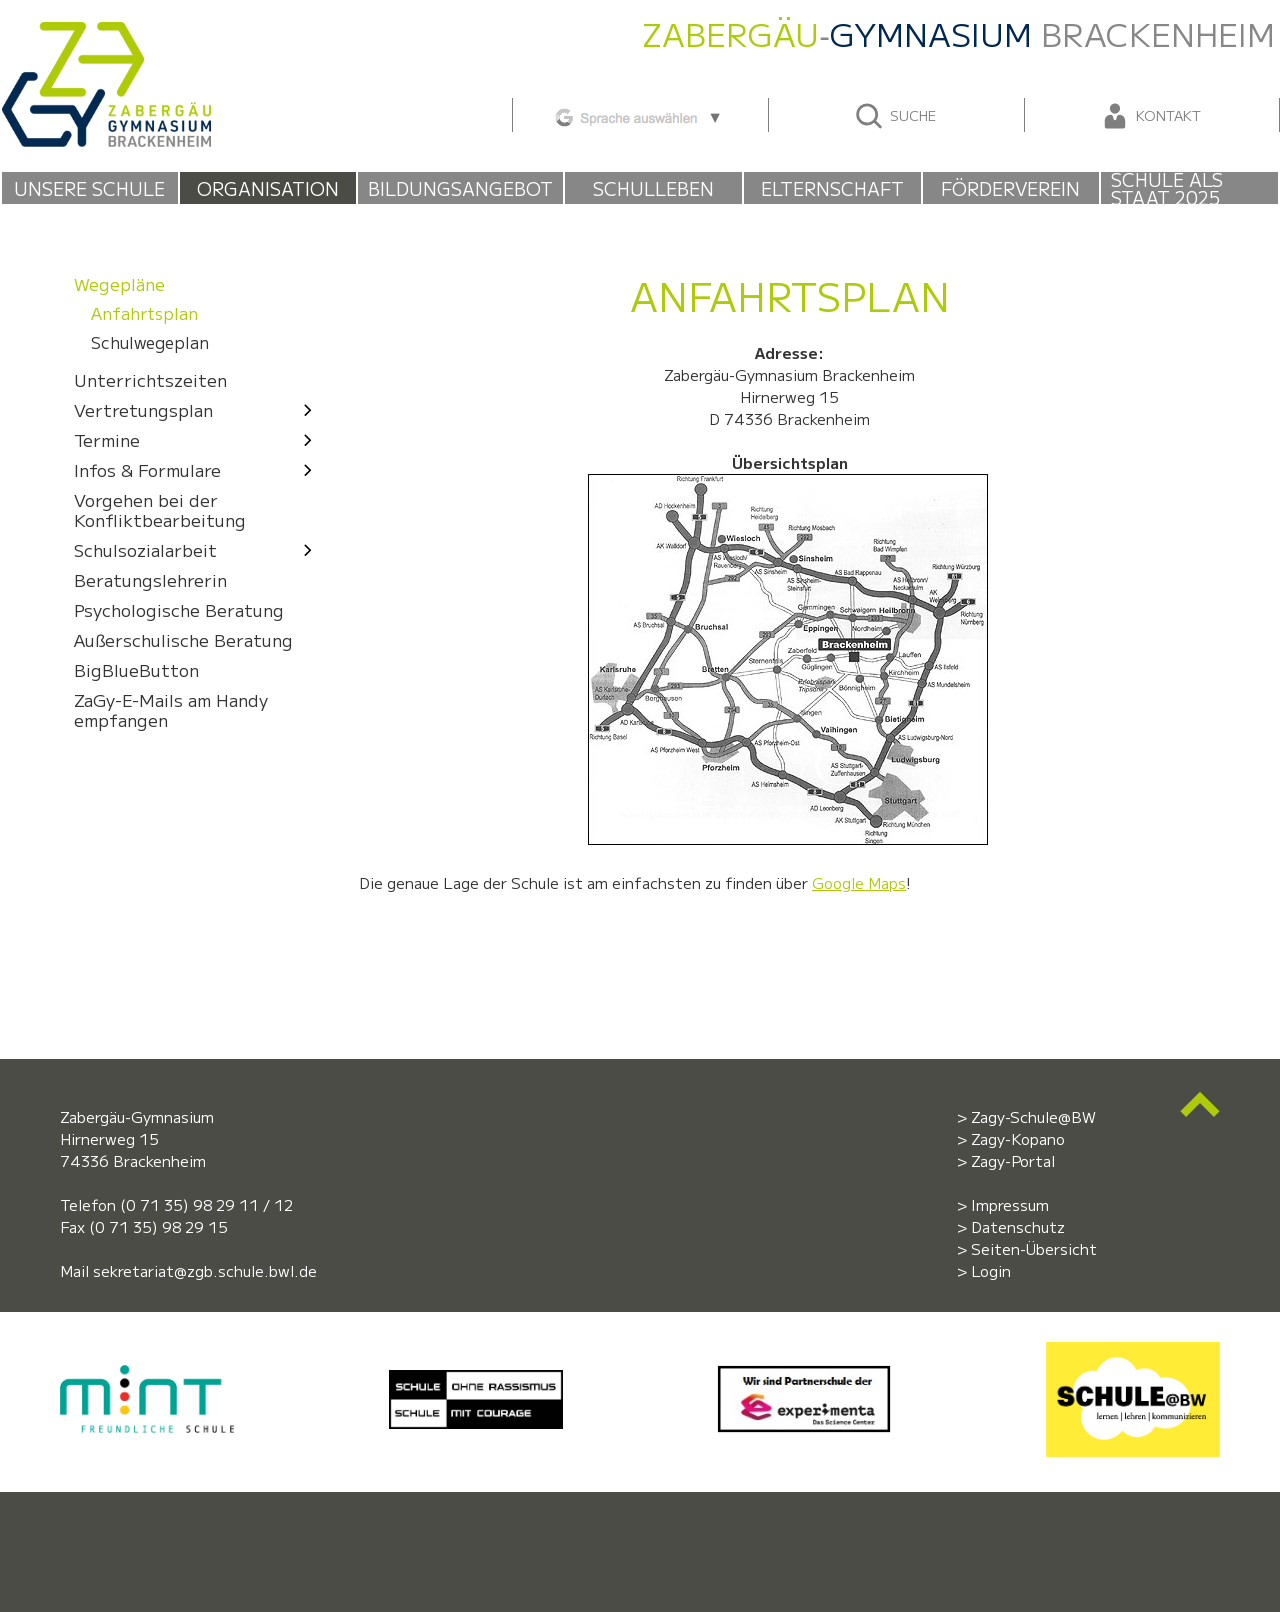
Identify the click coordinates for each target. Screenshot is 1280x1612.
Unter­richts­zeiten (150, 379)
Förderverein (1010, 188)
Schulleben (653, 188)
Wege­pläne (119, 283)
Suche (894, 116)
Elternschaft (832, 188)
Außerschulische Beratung (183, 639)
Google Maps (859, 882)
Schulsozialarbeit (198, 549)
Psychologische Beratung (179, 609)
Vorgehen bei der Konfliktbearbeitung (160, 509)
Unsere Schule (89, 188)
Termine (198, 439)
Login (991, 1270)
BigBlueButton (136, 669)
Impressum (1010, 1204)
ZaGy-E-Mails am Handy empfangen (171, 709)
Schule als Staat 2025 (1167, 188)
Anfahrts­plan (144, 313)
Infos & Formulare (198, 469)
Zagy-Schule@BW (1033, 1116)
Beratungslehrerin (150, 579)
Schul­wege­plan (150, 343)
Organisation (268, 188)
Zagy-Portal (1013, 1160)
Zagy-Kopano (1018, 1138)
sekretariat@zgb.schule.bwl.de (205, 1270)
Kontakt (1150, 116)
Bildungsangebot (460, 188)
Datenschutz (1018, 1226)
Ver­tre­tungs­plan (198, 409)
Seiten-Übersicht (1034, 1248)
